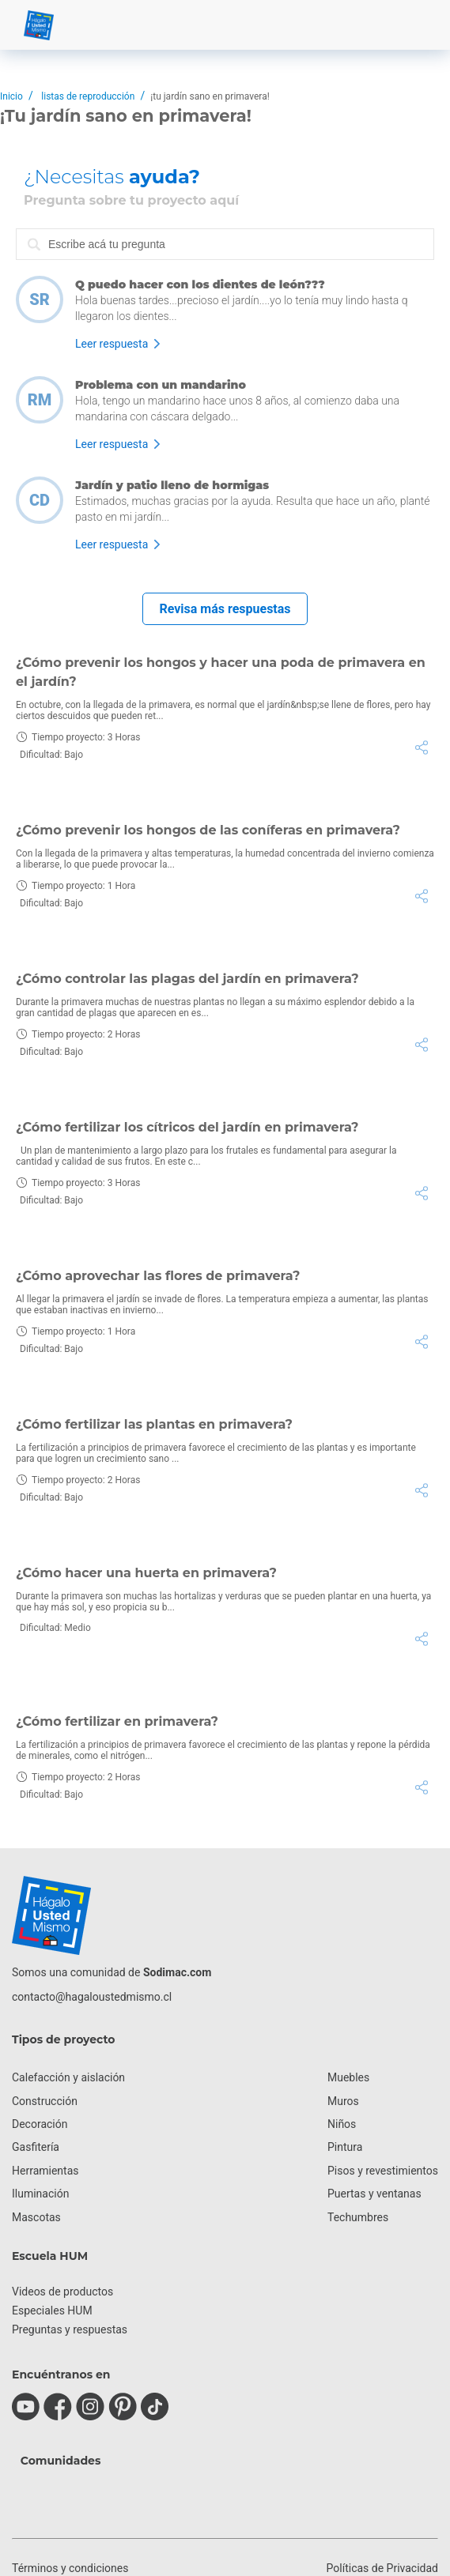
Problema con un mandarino (160, 385)
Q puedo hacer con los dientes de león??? (200, 284)
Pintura (344, 2147)
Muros (343, 2101)
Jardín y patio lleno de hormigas (172, 485)
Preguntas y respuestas (69, 2329)
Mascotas (36, 2217)
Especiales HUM (52, 2310)
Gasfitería (35, 2147)
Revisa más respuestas (224, 608)
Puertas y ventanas (374, 2193)
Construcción (45, 2101)
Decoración (39, 2124)
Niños (341, 2124)
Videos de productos (62, 2291)
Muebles (348, 2077)
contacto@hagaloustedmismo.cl (92, 1996)
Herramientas (45, 2170)
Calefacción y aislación (68, 2077)
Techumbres (357, 2217)
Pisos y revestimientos (382, 2170)
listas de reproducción (87, 96)
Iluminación (40, 2193)
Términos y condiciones (70, 2568)
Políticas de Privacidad (382, 2568)
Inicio (11, 96)
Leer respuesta (111, 343)
